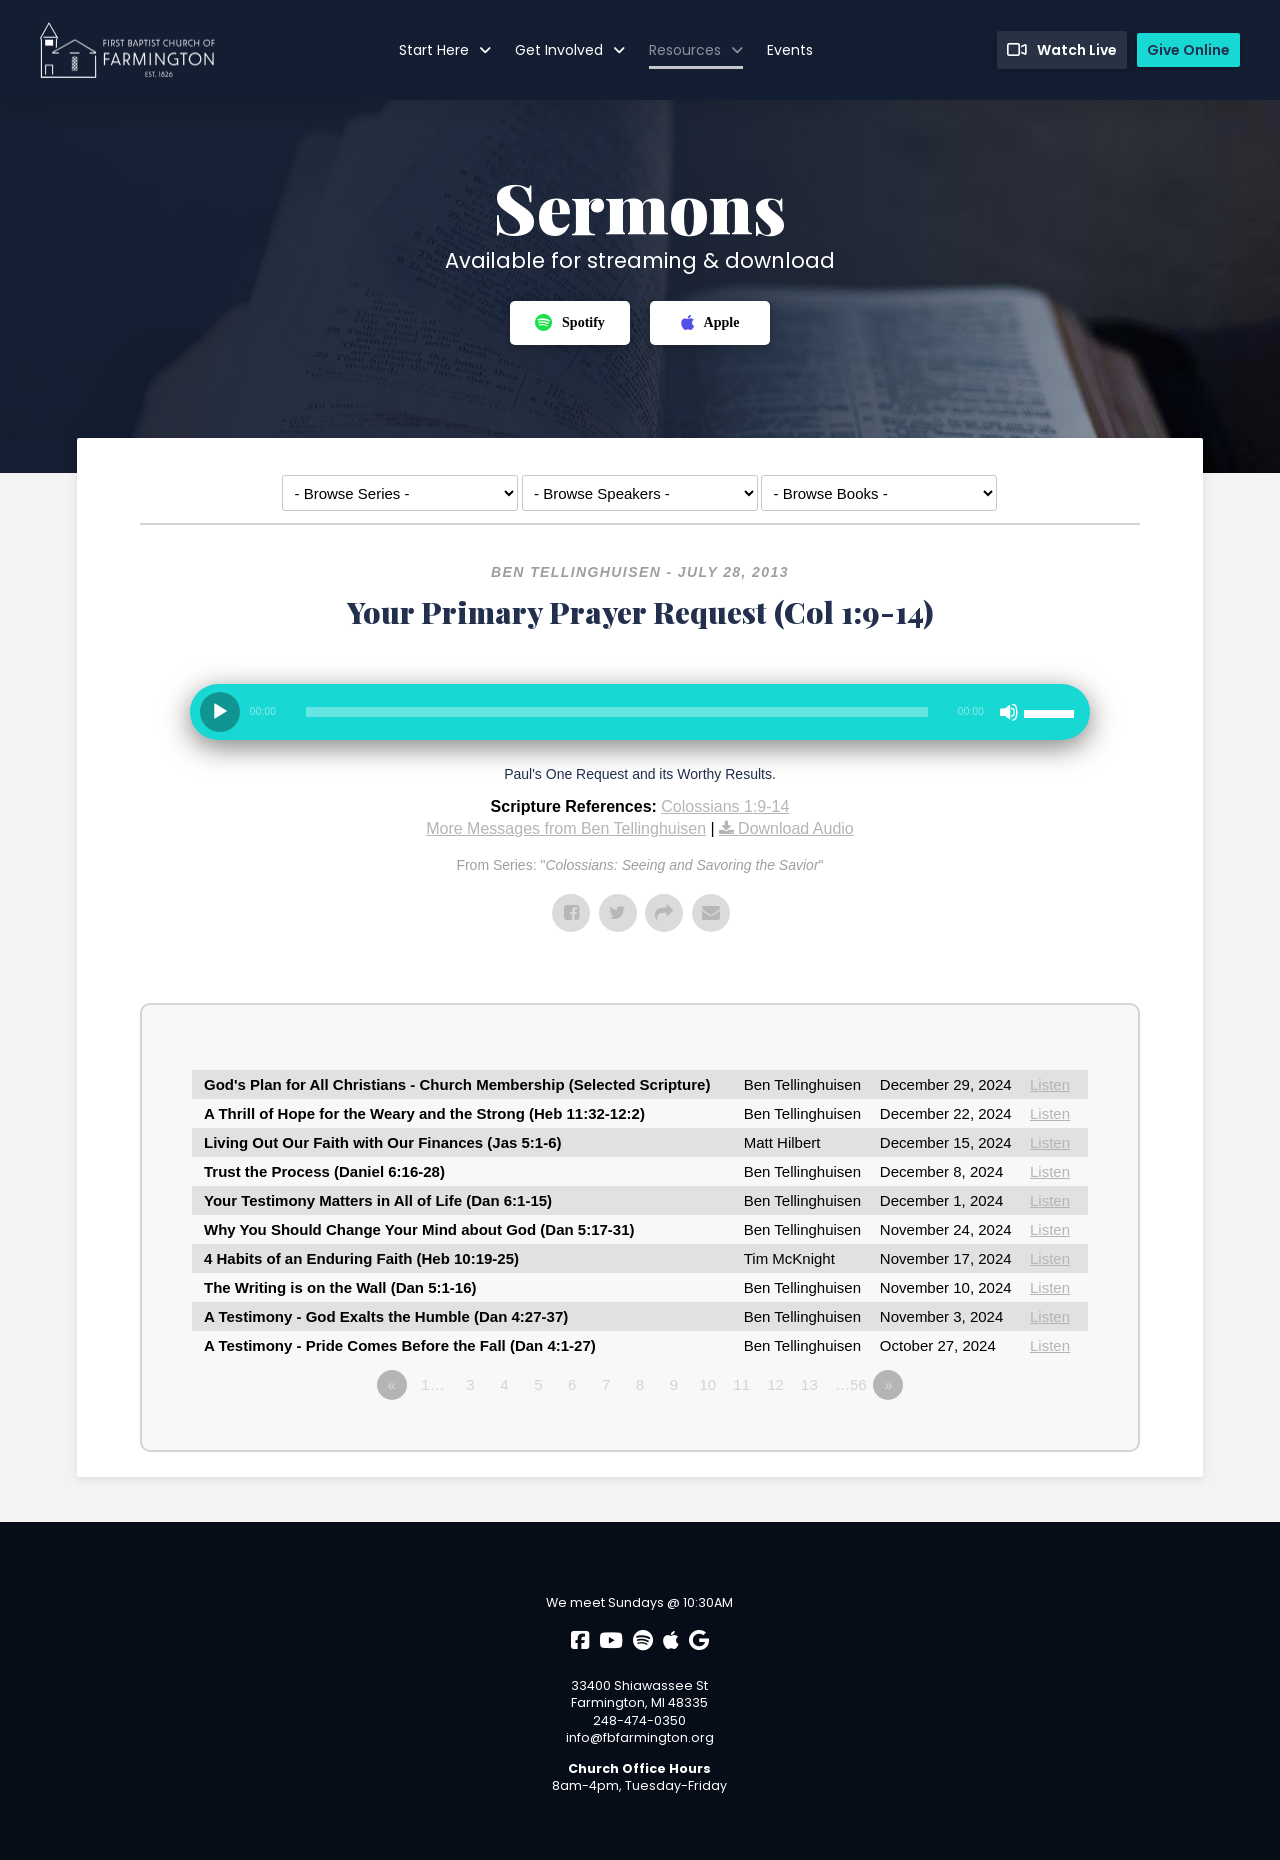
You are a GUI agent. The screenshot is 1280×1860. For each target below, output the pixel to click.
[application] (640, 720)
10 (707, 1384)
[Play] (220, 712)
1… (432, 1384)
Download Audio (796, 828)
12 (775, 1384)
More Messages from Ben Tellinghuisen (566, 828)
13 (809, 1384)
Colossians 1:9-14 (725, 806)
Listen (1050, 1084)
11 (741, 1384)
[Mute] (1009, 712)
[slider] (617, 712)
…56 (851, 1384)
